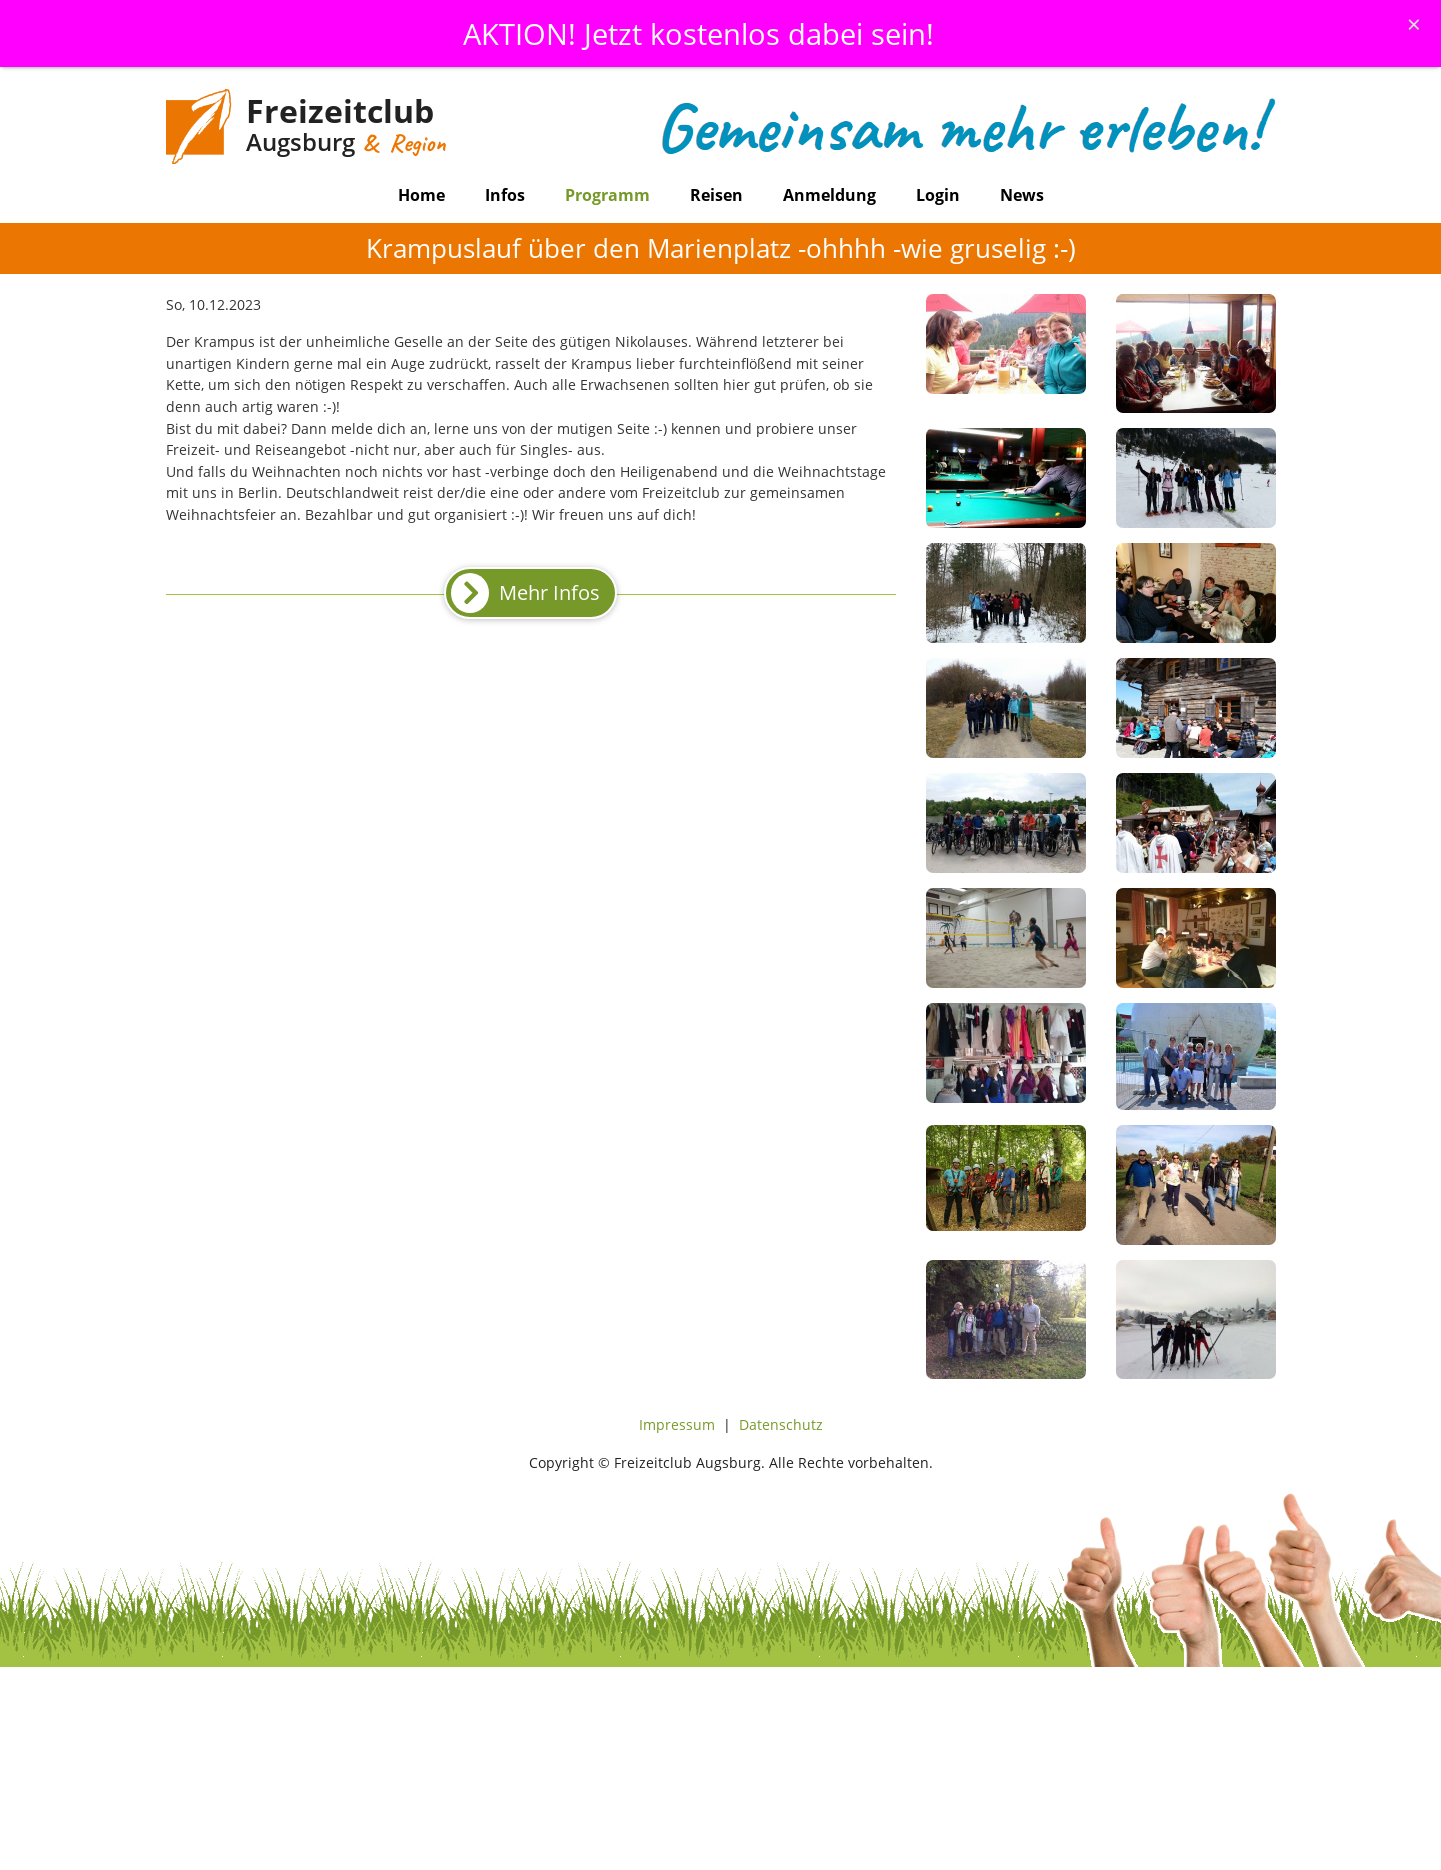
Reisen (716, 195)
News (1022, 195)
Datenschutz (781, 1424)
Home (421, 195)
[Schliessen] (1414, 24)
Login (938, 195)
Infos (505, 195)
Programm (607, 195)
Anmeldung (829, 195)
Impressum (677, 1424)
